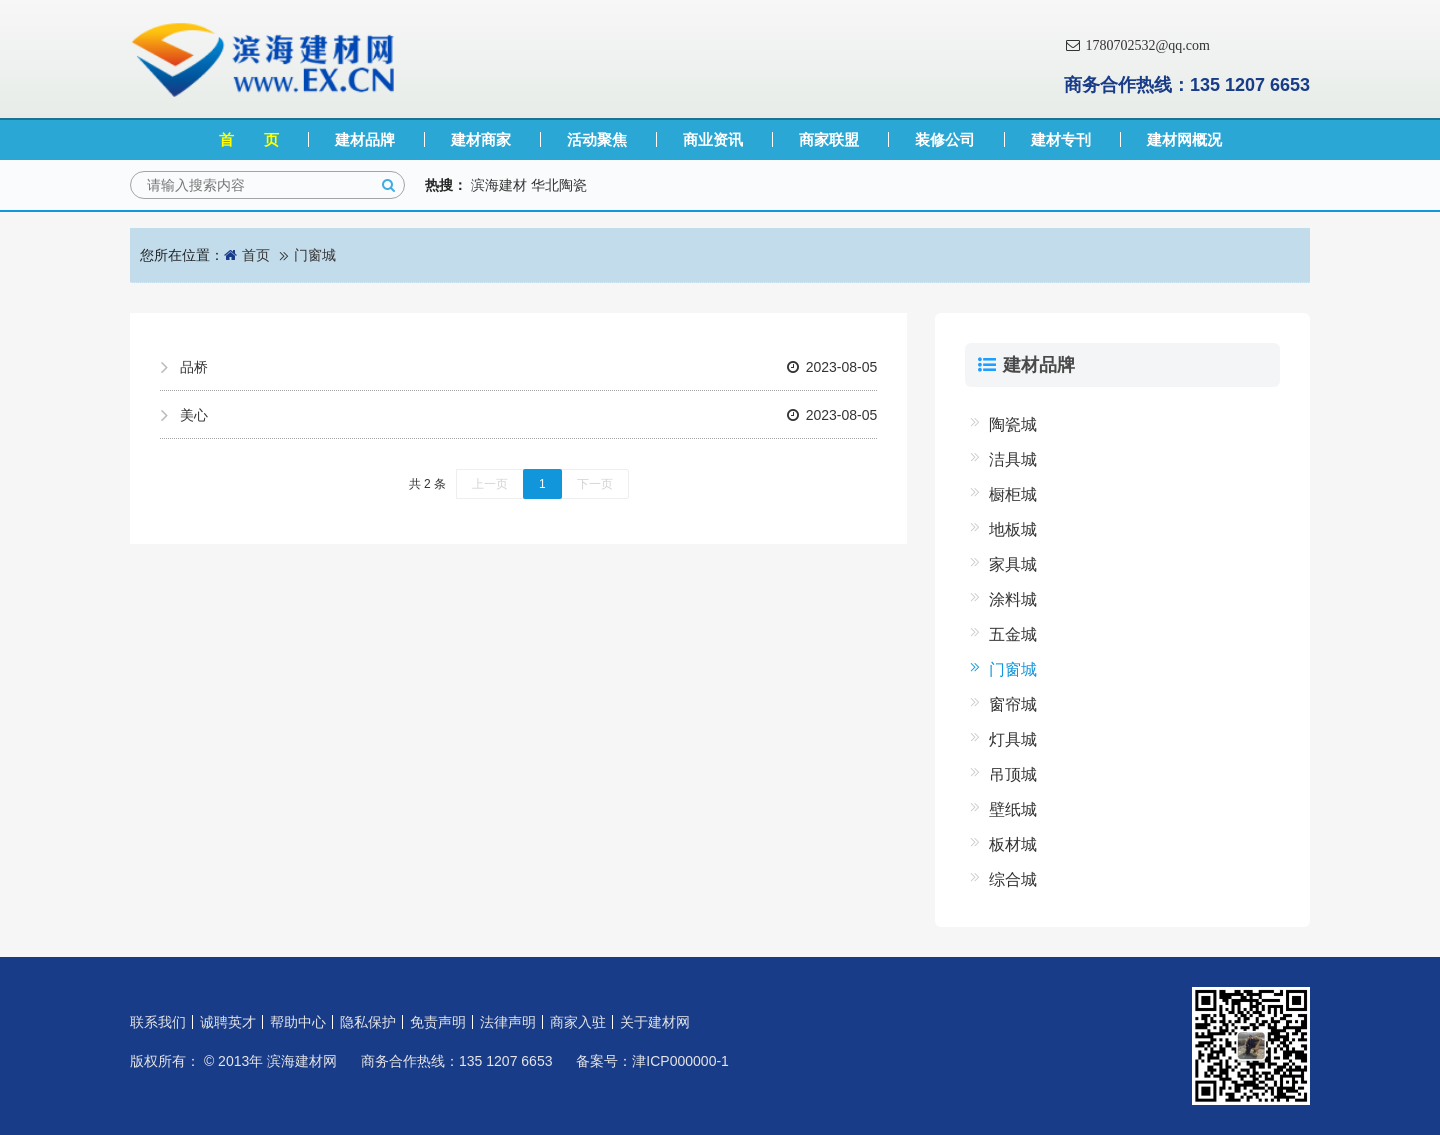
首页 (256, 255)
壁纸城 (1013, 809)
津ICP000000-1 (680, 1061)
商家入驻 (578, 1022)
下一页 (595, 484)
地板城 (1013, 529)
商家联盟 (829, 139)
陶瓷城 (1013, 424)
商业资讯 (713, 139)
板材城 (1013, 844)
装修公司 (945, 139)
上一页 (490, 484)
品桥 (528, 367)
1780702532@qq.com (1137, 45)
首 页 (249, 139)
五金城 (1013, 634)
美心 (528, 415)
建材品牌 (365, 139)
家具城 (1013, 564)
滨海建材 (499, 185)
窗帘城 (1013, 704)
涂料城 (1013, 599)
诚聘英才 (228, 1022)
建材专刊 (1061, 139)
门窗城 (315, 255)
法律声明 (508, 1022)
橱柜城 (1013, 494)
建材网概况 (1184, 139)
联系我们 (158, 1022)
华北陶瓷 (559, 185)
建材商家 (481, 139)
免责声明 (438, 1022)
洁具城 (1013, 459)
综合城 (1013, 879)
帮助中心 (298, 1022)
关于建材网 (655, 1022)
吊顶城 (1013, 774)
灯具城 (1013, 739)
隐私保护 (368, 1022)
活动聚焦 (597, 139)
